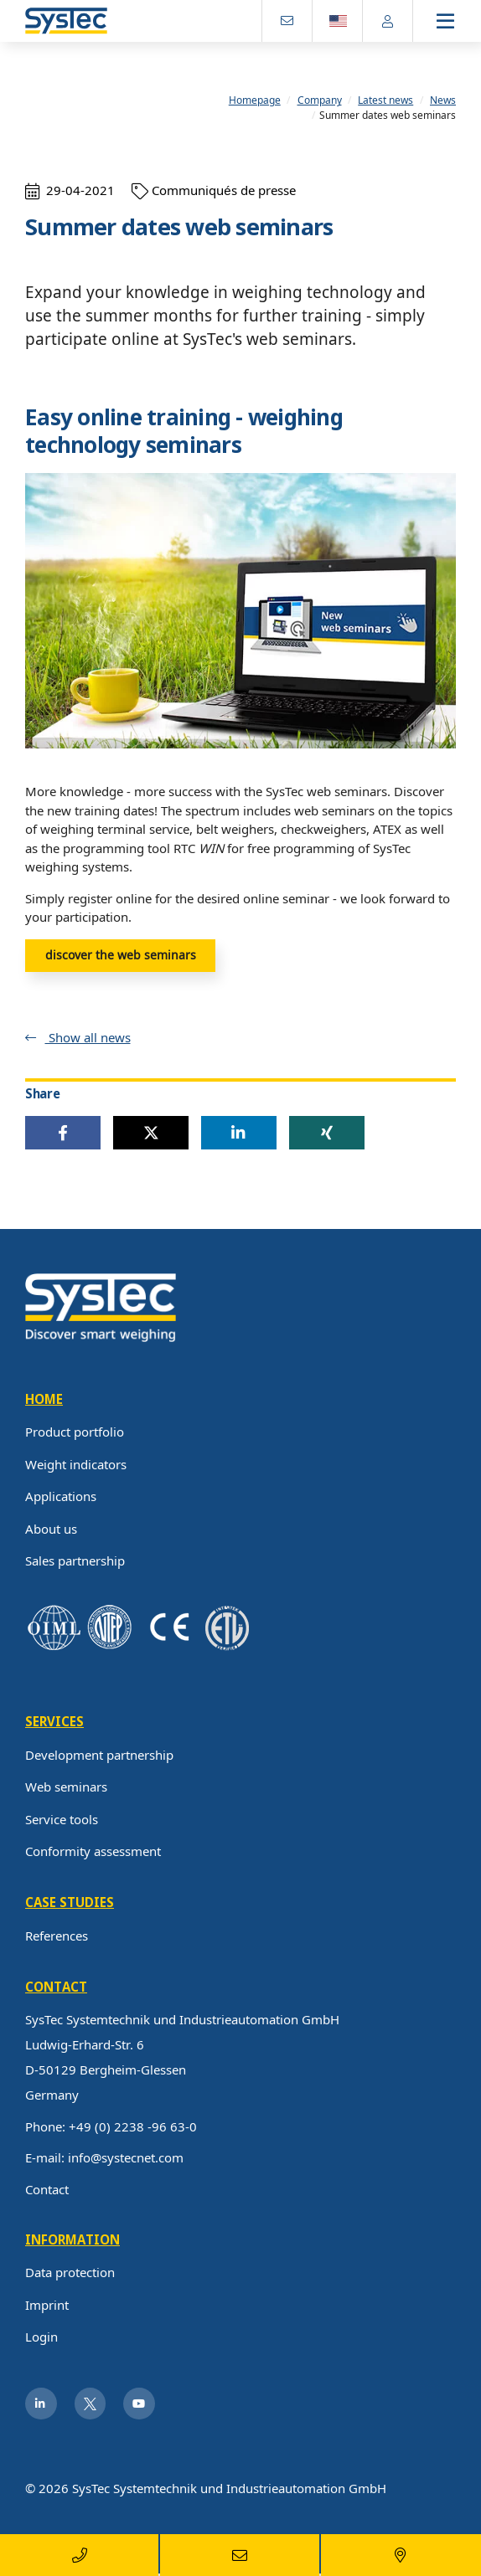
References (56, 1935)
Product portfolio (74, 1432)
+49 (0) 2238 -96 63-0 (133, 2126)
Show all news (88, 1037)
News (443, 101)
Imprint (47, 2304)
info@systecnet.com (126, 2158)
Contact (47, 2189)
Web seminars (66, 1787)
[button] (63, 1133)
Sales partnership (75, 1561)
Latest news (385, 101)
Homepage (255, 101)
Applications (60, 1497)
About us (51, 1528)
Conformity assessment (93, 1851)
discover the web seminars (120, 955)
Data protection (70, 2273)
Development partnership (99, 1754)
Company (319, 101)
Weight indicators (76, 1464)
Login (41, 2337)
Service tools (61, 1819)
